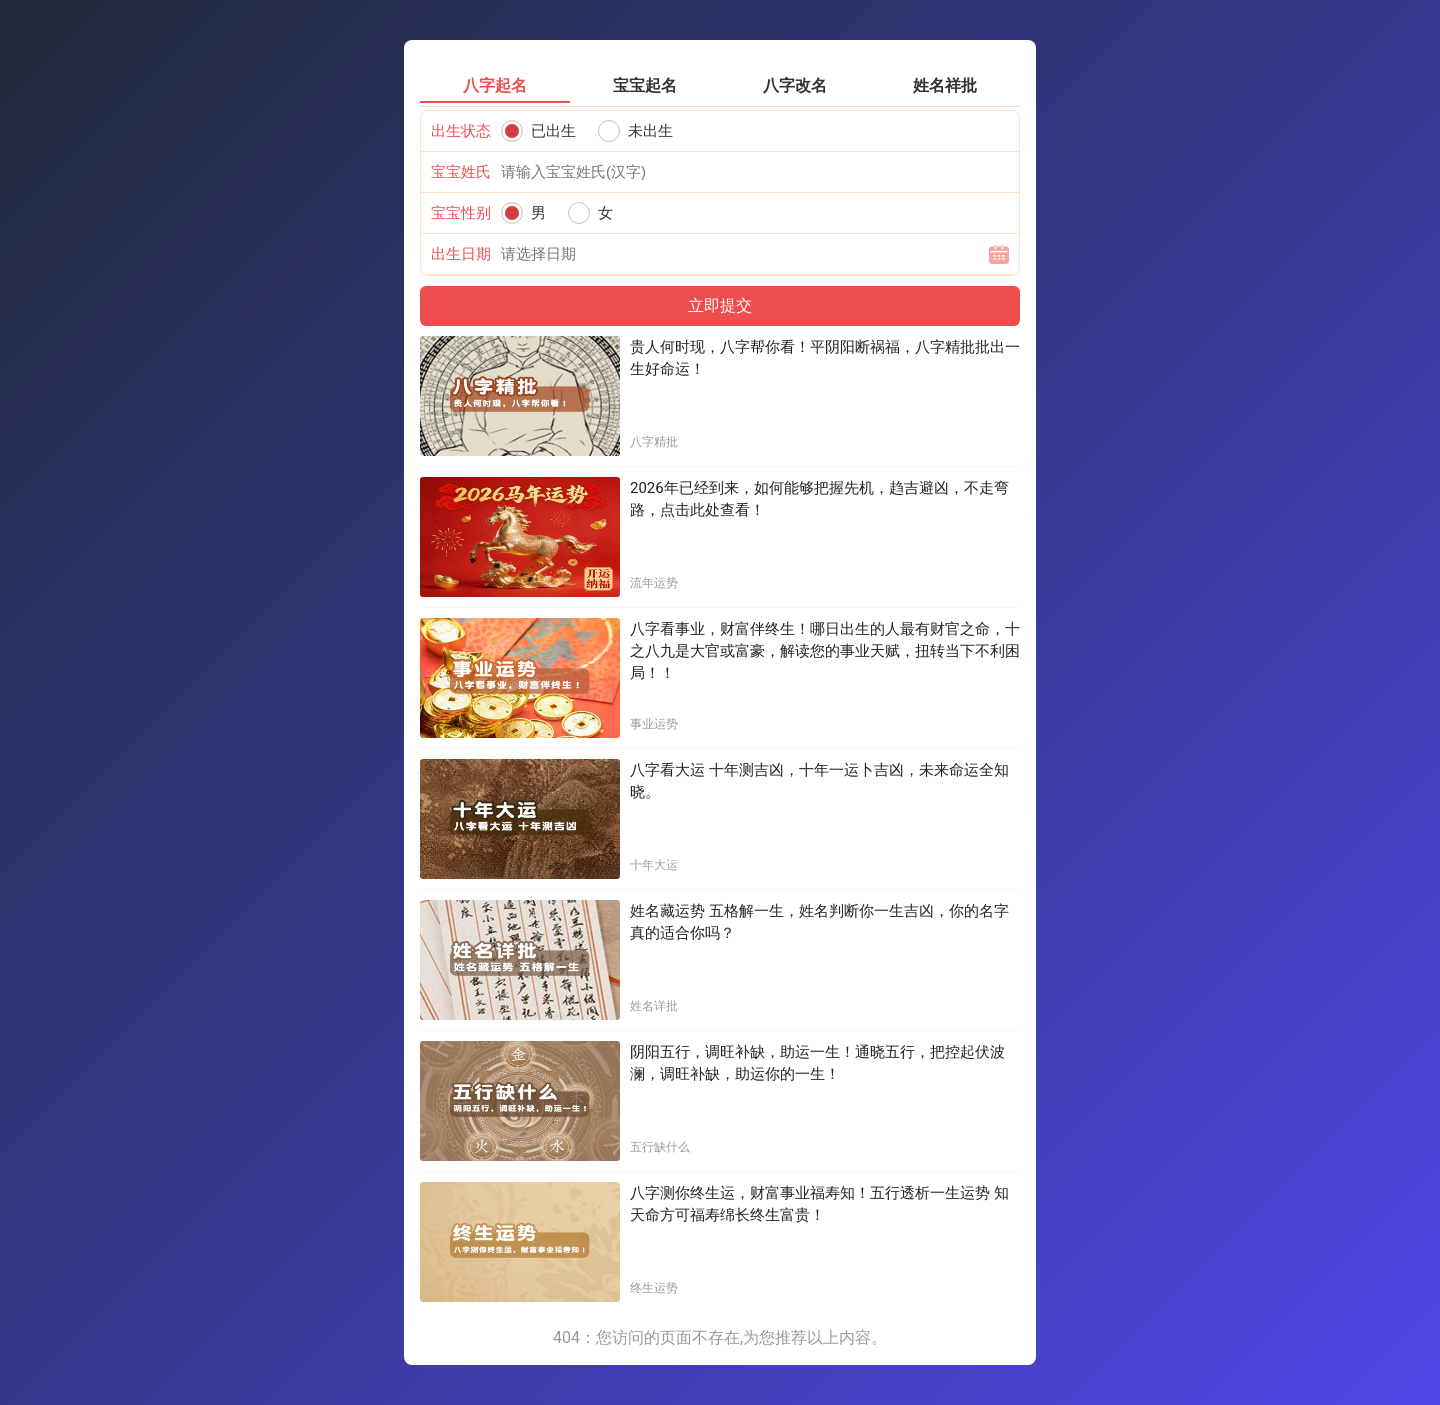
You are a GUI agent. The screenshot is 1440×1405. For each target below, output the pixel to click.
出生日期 (461, 254)
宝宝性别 (461, 213)
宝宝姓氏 (461, 172)
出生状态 (461, 131)
